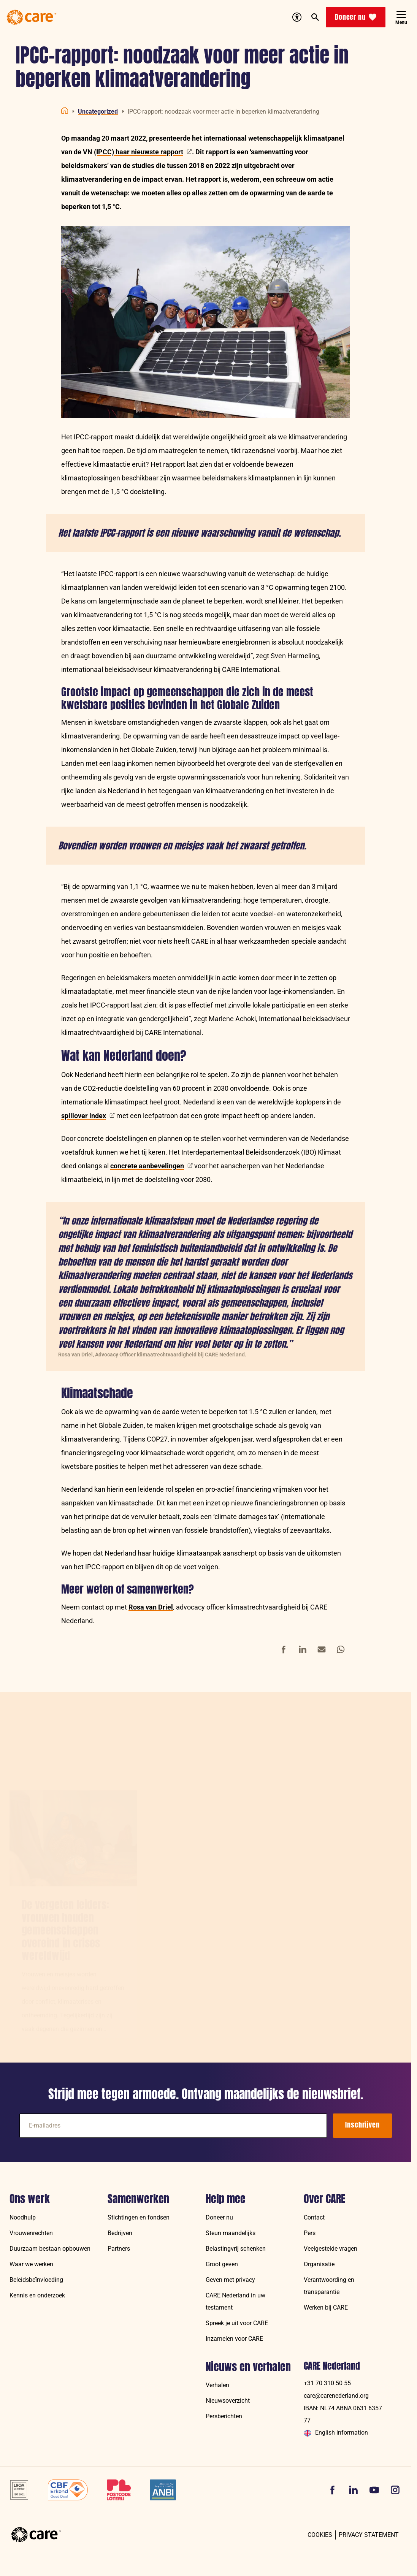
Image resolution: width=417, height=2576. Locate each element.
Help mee (226, 2199)
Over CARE (325, 2199)
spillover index (88, 1116)
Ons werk (30, 2199)
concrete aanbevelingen (151, 1166)
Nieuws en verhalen (248, 2367)
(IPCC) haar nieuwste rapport (143, 152)
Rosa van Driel (150, 1607)
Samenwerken (138, 2199)
